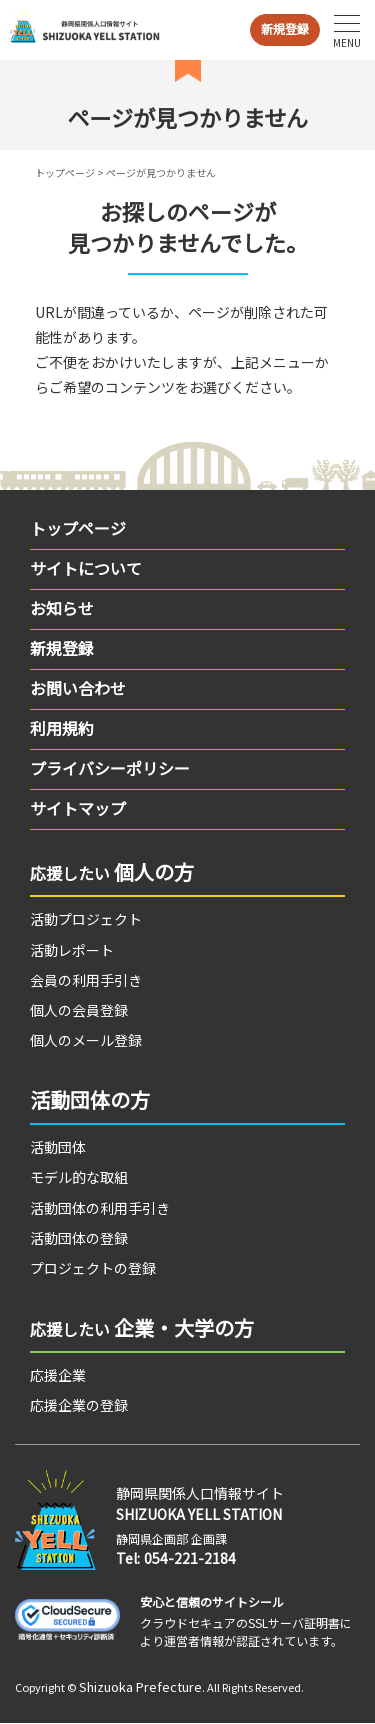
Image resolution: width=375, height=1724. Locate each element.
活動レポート (72, 950)
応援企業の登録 (79, 1405)
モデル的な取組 (79, 1177)
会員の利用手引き (86, 980)
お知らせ (62, 608)
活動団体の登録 (79, 1238)
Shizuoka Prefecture (140, 1686)
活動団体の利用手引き (100, 1208)
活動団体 (58, 1147)
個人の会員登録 (79, 1010)
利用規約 (62, 728)
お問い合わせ (78, 688)
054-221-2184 (190, 1558)
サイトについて (86, 568)
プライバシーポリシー (110, 768)
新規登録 (285, 28)
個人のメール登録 (86, 1040)
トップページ (65, 172)
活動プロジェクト (86, 919)
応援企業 (58, 1375)
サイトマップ (78, 808)
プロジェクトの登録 (93, 1268)
